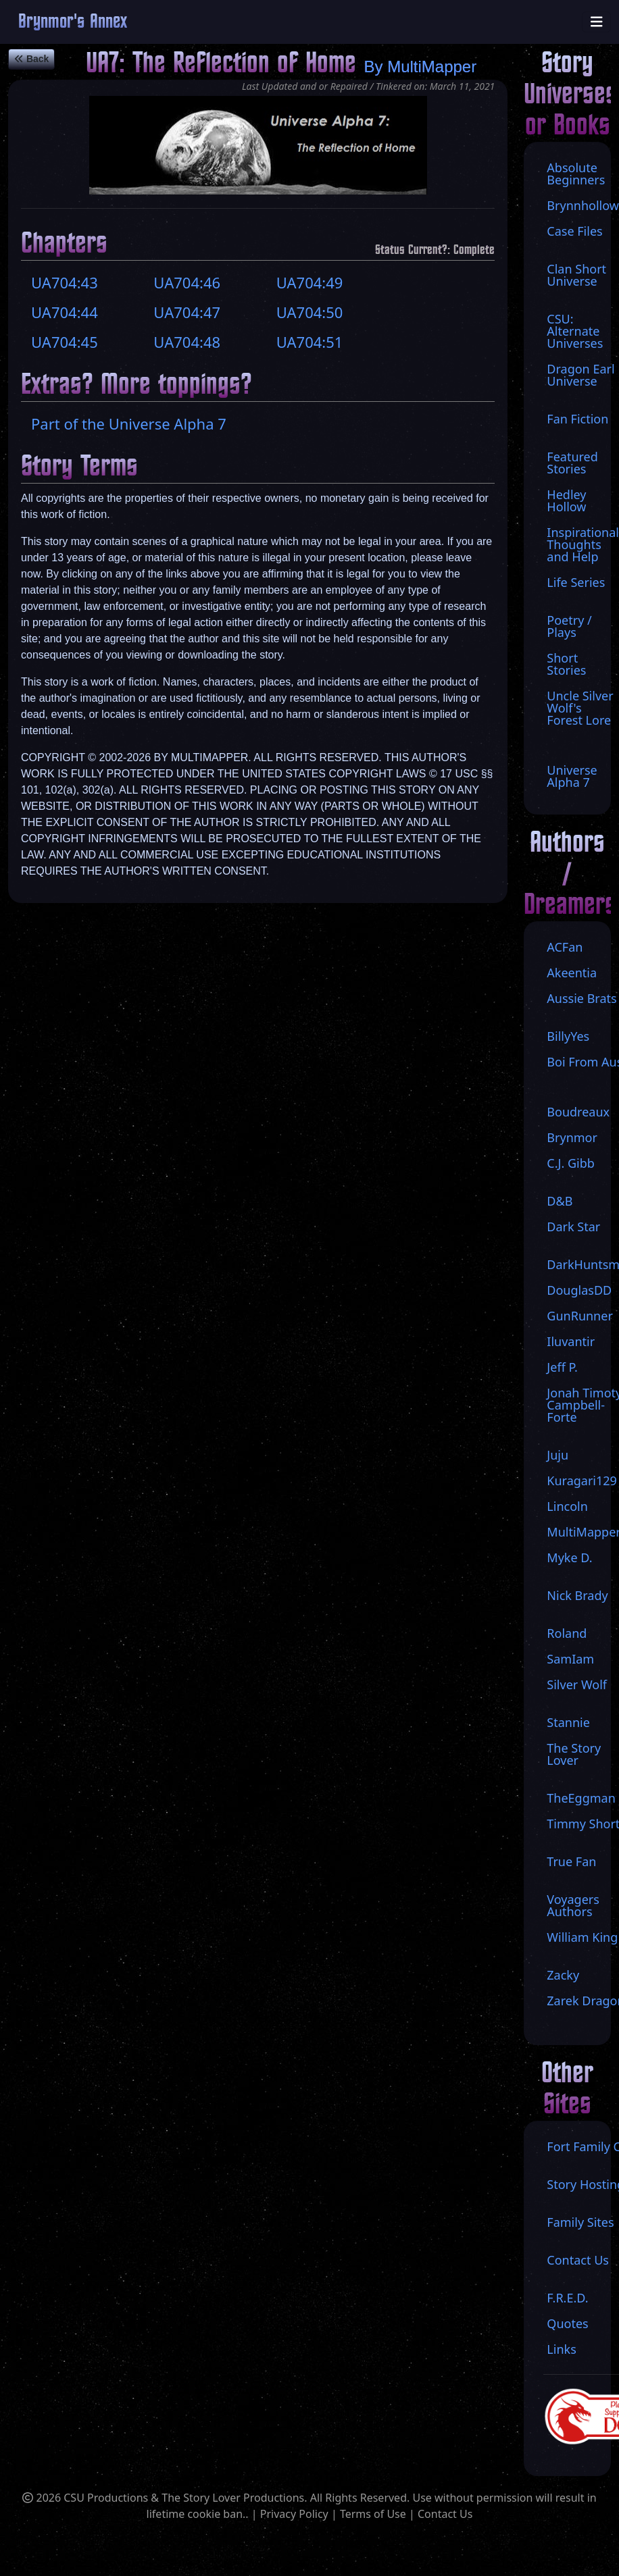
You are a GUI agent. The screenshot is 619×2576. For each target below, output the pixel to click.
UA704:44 (64, 312)
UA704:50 (309, 312)
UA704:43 (64, 282)
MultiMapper (431, 66)
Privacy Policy (294, 2513)
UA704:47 (186, 312)
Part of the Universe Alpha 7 (128, 423)
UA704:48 (186, 342)
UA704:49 (309, 282)
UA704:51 (309, 342)
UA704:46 (186, 282)
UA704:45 (64, 342)
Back (31, 58)
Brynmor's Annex (72, 22)
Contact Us (445, 2513)
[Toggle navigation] (597, 21)
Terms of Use (373, 2513)
